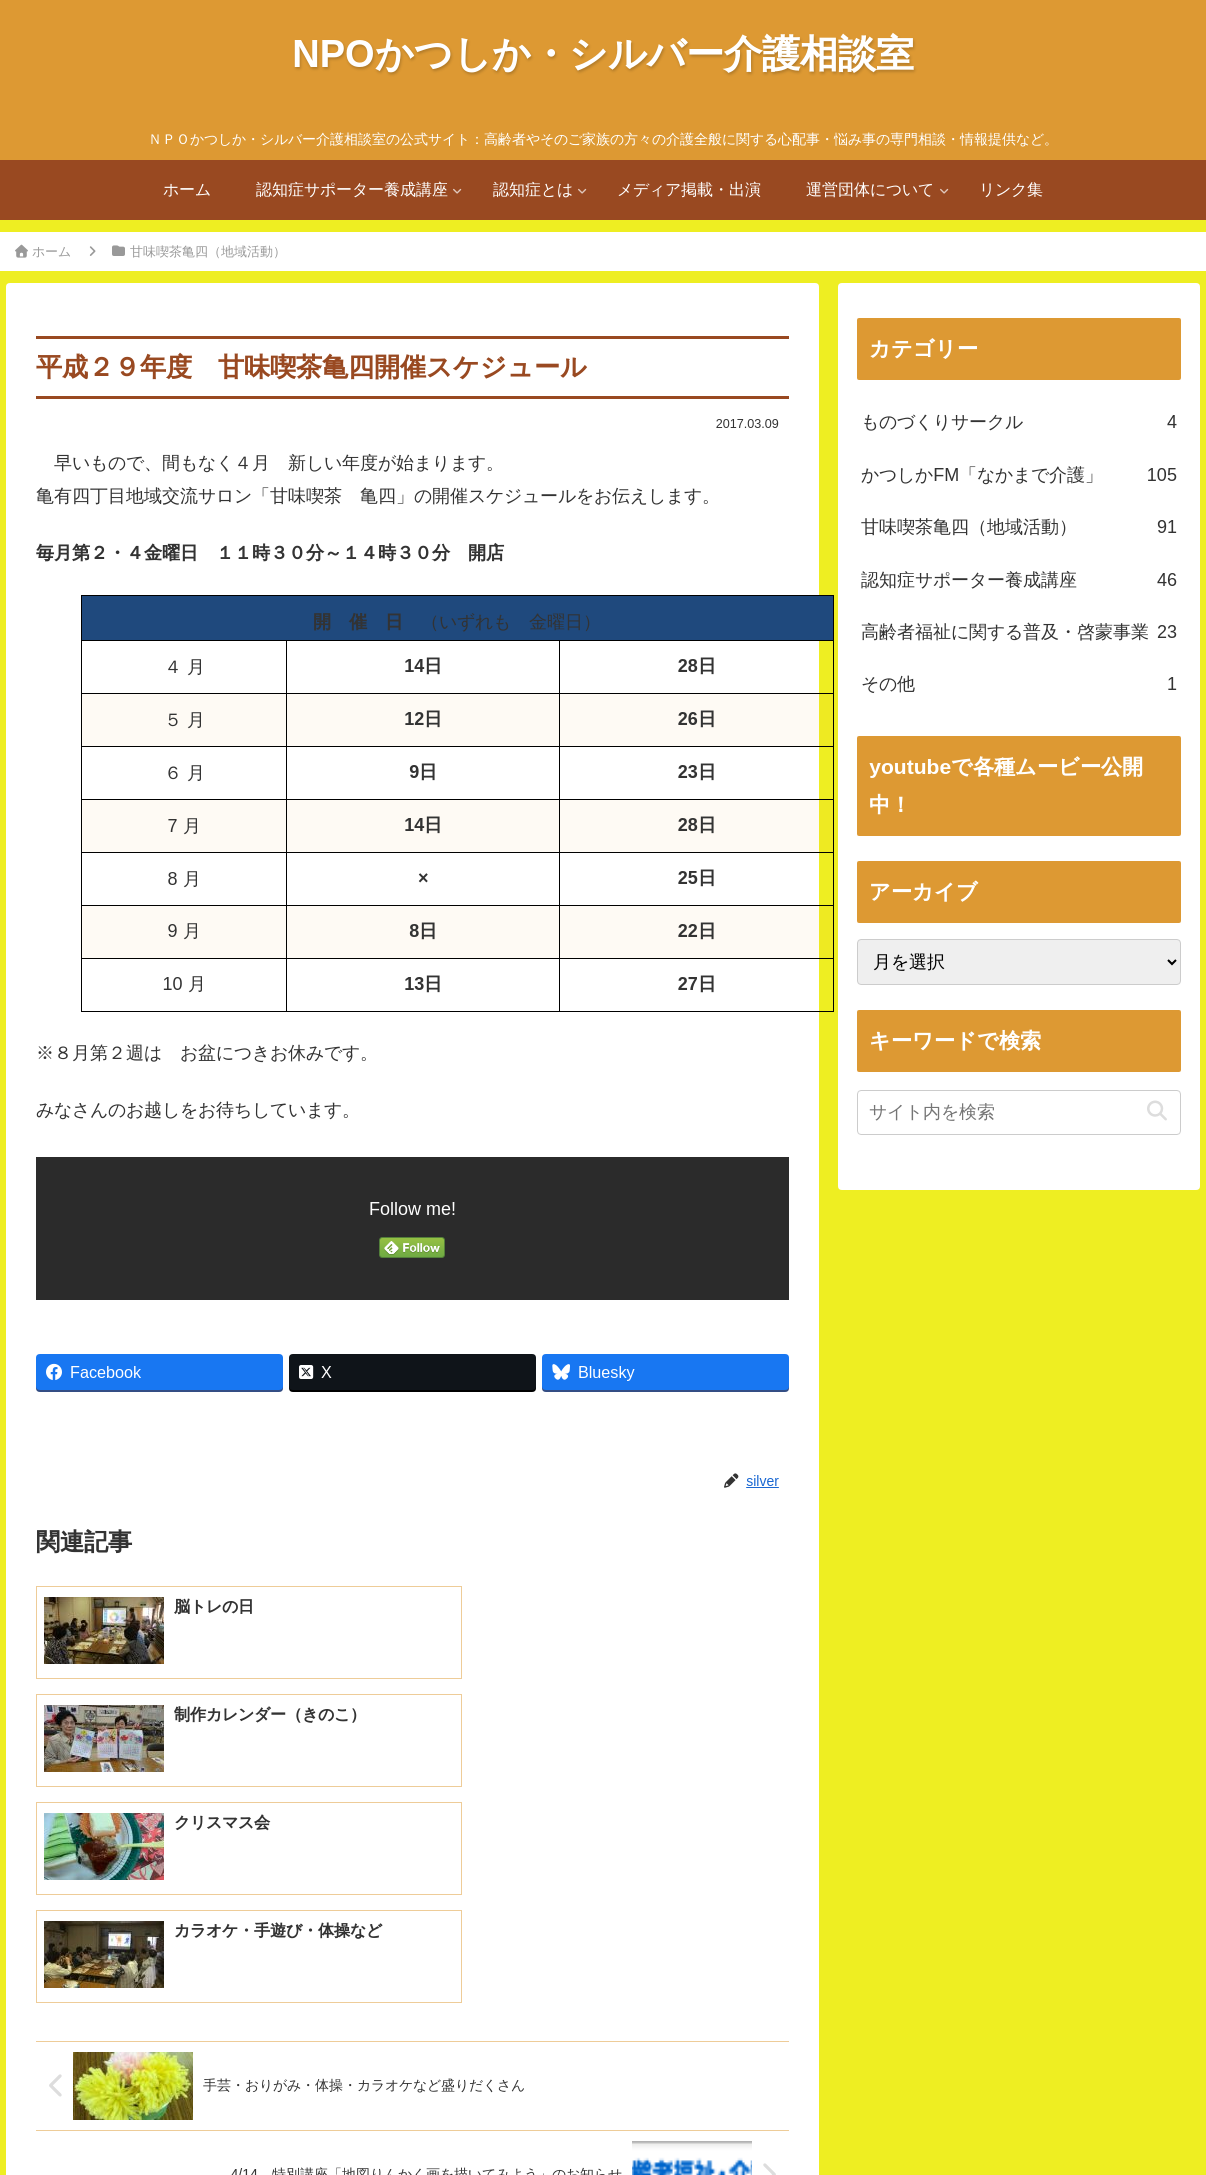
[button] (1157, 1111)
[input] (1019, 1112)
